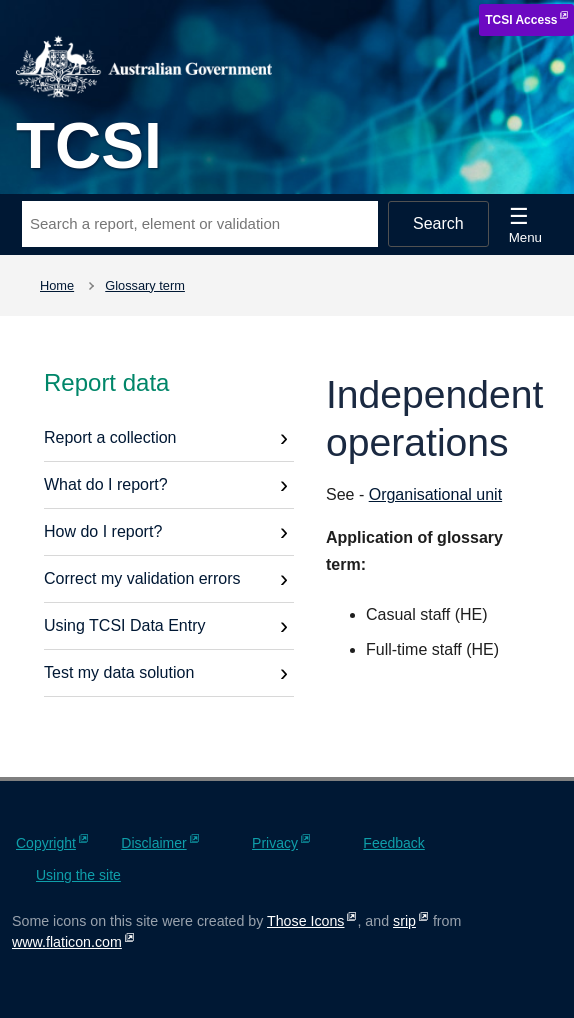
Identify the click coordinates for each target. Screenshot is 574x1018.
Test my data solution (119, 672)
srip (404, 921)
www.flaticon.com (67, 942)
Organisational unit (435, 494)
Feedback (393, 843)
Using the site (78, 875)
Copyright (46, 843)
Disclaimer (153, 843)
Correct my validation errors (142, 578)
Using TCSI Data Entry (125, 625)
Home (57, 285)
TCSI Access (521, 20)
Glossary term (145, 285)
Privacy (275, 843)
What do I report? (106, 484)
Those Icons (305, 921)
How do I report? (103, 531)
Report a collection (110, 437)
